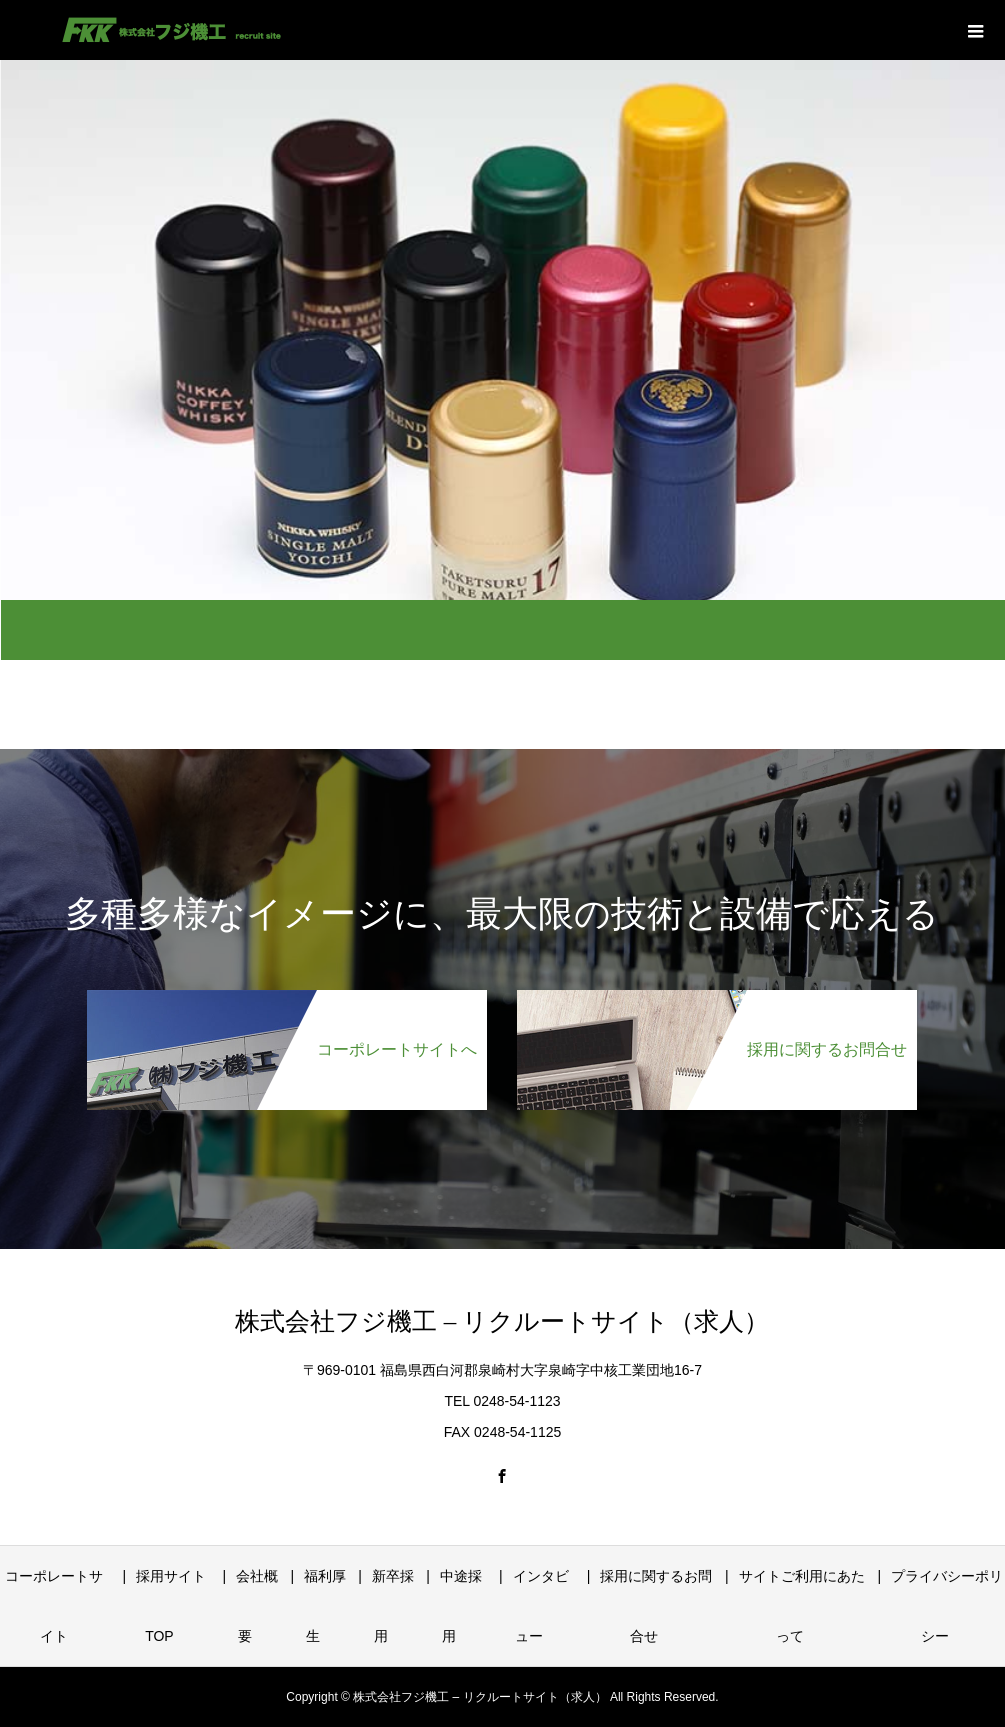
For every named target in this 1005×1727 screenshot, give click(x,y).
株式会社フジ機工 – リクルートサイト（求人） (502, 1321)
